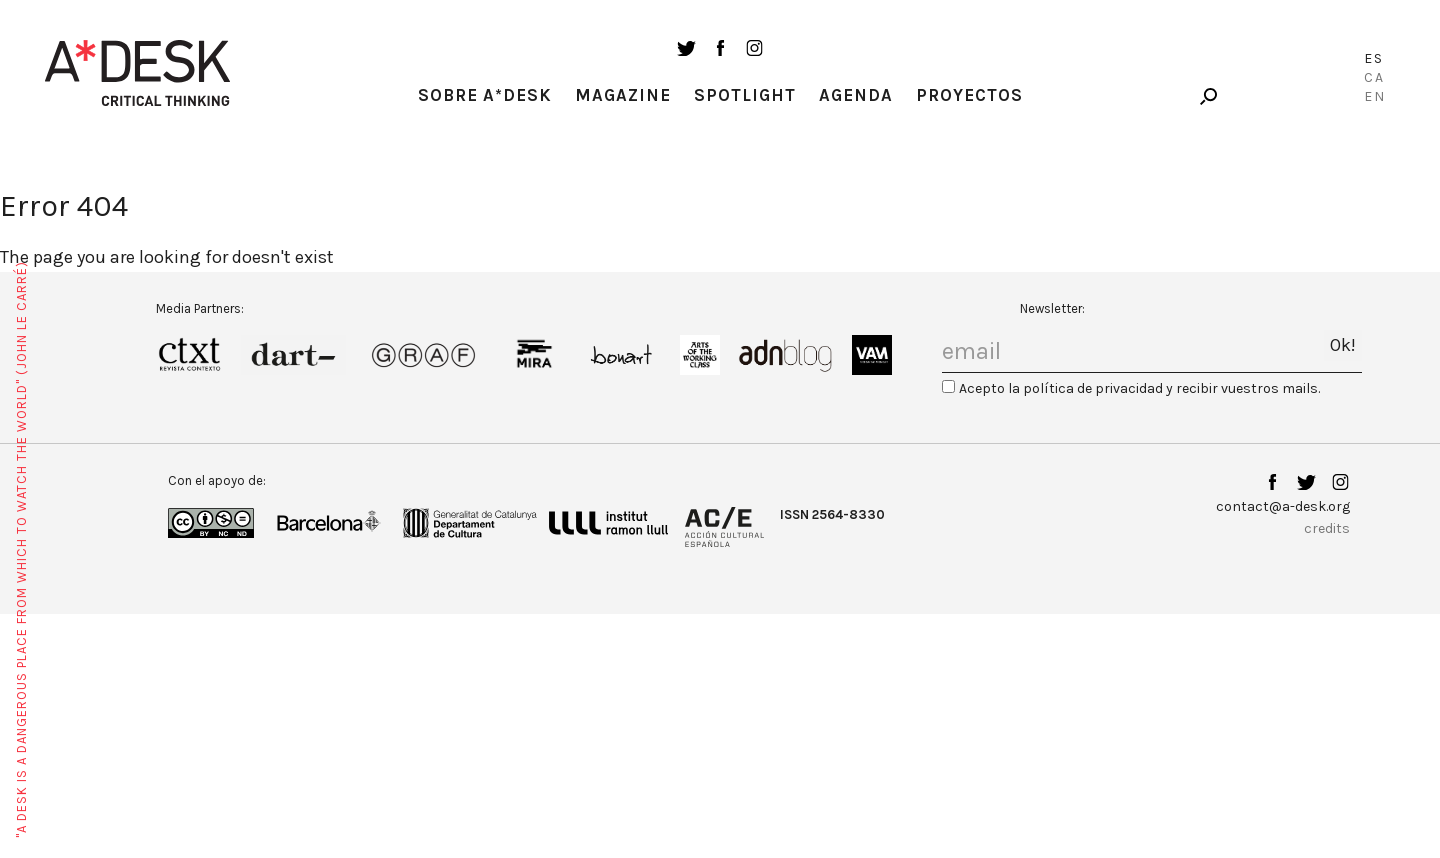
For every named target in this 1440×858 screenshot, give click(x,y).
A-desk (138, 73)
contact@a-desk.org (1283, 506)
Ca (1374, 77)
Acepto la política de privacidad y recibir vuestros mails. (1139, 388)
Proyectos (969, 95)
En (1375, 96)
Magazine (623, 95)
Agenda (856, 95)
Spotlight (745, 95)
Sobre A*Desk (485, 95)
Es (1374, 58)
